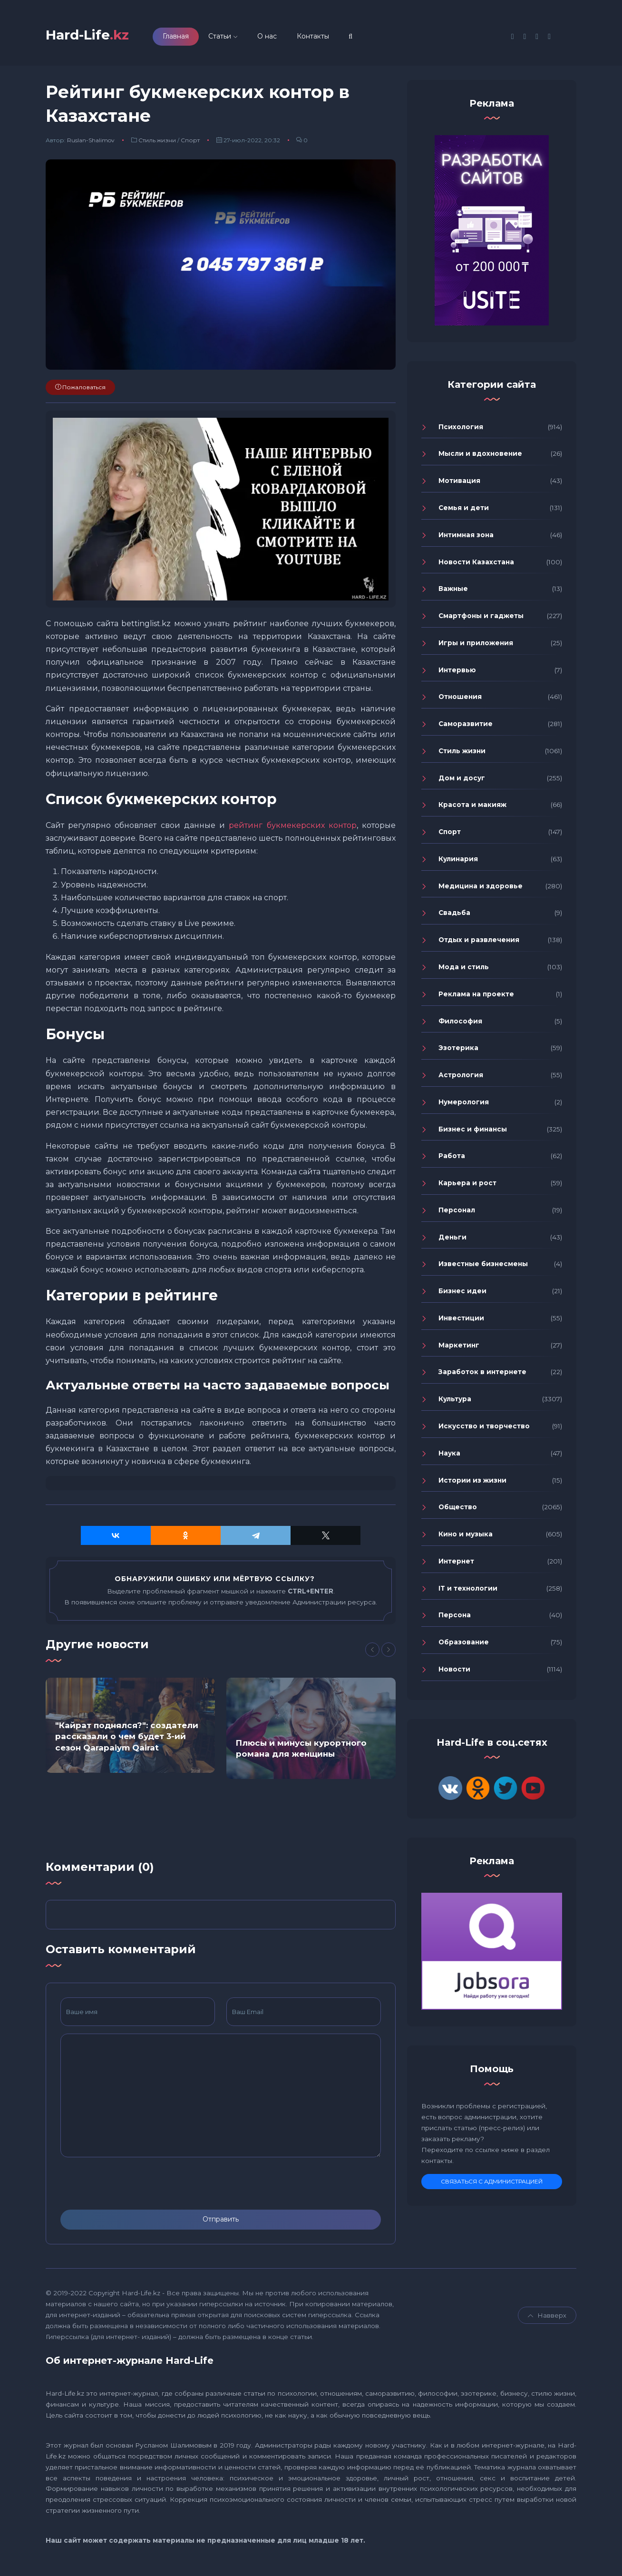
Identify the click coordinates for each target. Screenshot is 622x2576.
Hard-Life (94, 36)
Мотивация (459, 484)
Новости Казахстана (476, 565)
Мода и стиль (463, 970)
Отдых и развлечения (478, 943)
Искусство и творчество (484, 1429)
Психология (460, 429)
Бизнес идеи (462, 1294)
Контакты (326, 37)
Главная (188, 37)
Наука (449, 1456)
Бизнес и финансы (472, 1132)
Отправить (221, 2222)
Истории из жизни (472, 1483)
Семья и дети (463, 511)
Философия (460, 1024)
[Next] (388, 1653)
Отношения (460, 700)
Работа (451, 1159)
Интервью (457, 673)
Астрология (460, 1078)
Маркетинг (458, 1348)
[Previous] (372, 1653)
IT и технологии (467, 1591)
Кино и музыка (465, 1537)
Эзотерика (458, 1051)
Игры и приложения (475, 645)
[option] (130, 1728)
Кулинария (458, 862)
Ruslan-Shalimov (91, 143)
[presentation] (132, 2186)
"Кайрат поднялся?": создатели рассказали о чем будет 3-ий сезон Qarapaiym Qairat (126, 1739)
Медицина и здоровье (480, 889)
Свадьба (454, 916)
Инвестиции (461, 1321)
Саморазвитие (465, 727)
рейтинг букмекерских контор (292, 828)
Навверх (547, 2318)
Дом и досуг (461, 781)
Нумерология (463, 1105)
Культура (454, 1402)
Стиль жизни (157, 143)
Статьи (232, 37)
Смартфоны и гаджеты (481, 619)
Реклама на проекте (476, 997)
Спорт (190, 143)
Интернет (456, 1564)
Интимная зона (466, 537)
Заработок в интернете (482, 1375)
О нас (280, 37)
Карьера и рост (467, 1186)
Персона (454, 1618)
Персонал (456, 1213)
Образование (463, 1645)
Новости (454, 1672)
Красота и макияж (472, 808)
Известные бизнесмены (483, 1267)
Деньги (452, 1240)
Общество (457, 1510)
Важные (453, 592)
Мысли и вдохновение (480, 457)
